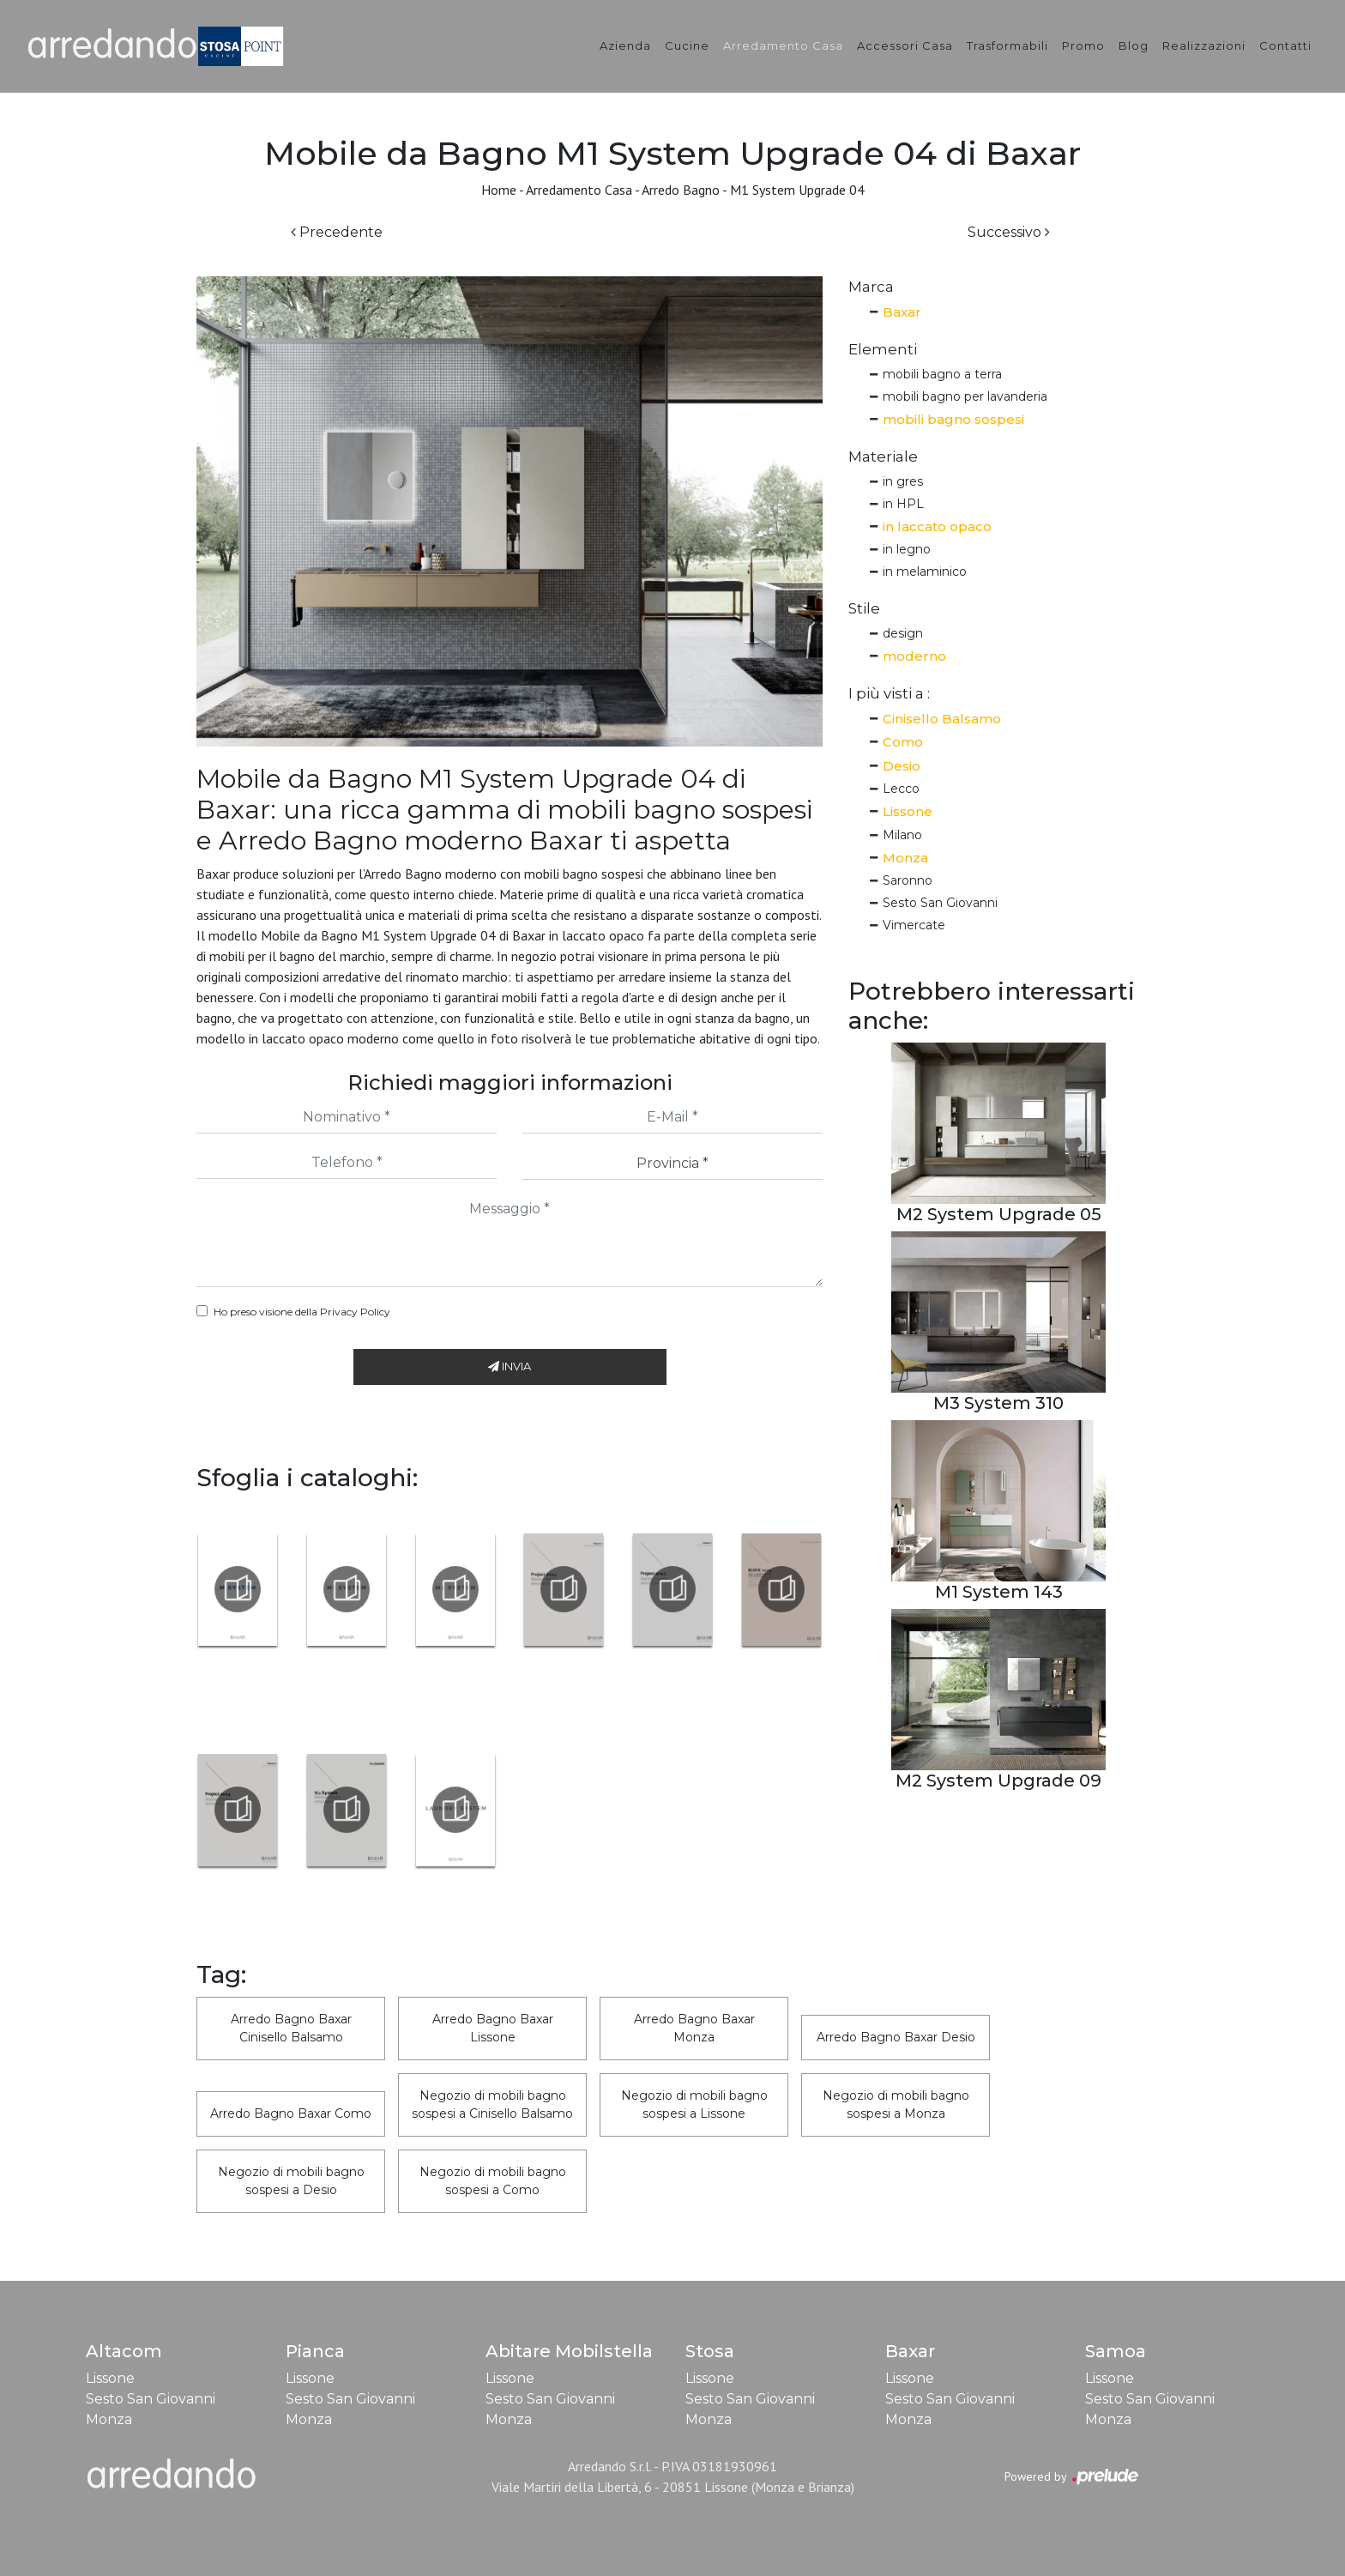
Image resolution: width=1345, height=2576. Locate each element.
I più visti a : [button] (889, 693)
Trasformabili (1007, 45)
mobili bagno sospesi (953, 419)
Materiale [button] (883, 456)
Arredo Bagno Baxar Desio (896, 2037)
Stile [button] (864, 608)
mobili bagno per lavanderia (965, 396)
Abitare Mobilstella (569, 2351)
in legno (907, 549)
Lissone (907, 811)
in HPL (903, 503)
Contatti (1285, 45)
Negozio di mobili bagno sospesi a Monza (896, 2104)
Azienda (625, 45)
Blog (1134, 45)
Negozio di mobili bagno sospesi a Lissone (694, 2104)
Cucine (687, 45)
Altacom (124, 2351)
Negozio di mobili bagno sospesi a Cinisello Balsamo (492, 2104)
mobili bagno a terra (942, 374)
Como (903, 742)
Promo (1083, 45)
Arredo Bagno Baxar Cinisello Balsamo (291, 2028)
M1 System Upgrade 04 (797, 189)
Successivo (1009, 232)
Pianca (315, 2351)
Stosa (709, 2351)
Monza (905, 858)
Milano (902, 835)
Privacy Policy (355, 1311)
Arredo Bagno (681, 189)
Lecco (901, 788)
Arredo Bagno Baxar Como (290, 2113)
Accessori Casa (905, 45)
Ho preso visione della (302, 1311)
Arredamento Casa (783, 45)
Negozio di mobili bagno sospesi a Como (492, 2181)
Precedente (337, 232)
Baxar (902, 312)
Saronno (907, 880)
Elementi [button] (882, 349)
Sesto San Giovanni (940, 902)
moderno (914, 656)
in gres (903, 481)
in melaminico (925, 571)
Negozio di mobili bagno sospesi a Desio (291, 2181)
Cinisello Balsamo (942, 719)
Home (498, 189)
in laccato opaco (937, 526)
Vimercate (914, 925)
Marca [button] (871, 286)
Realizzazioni (1203, 45)
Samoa (1115, 2351)
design (903, 633)
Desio (901, 766)
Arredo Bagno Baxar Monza (694, 2028)
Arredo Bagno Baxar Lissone (492, 2028)
